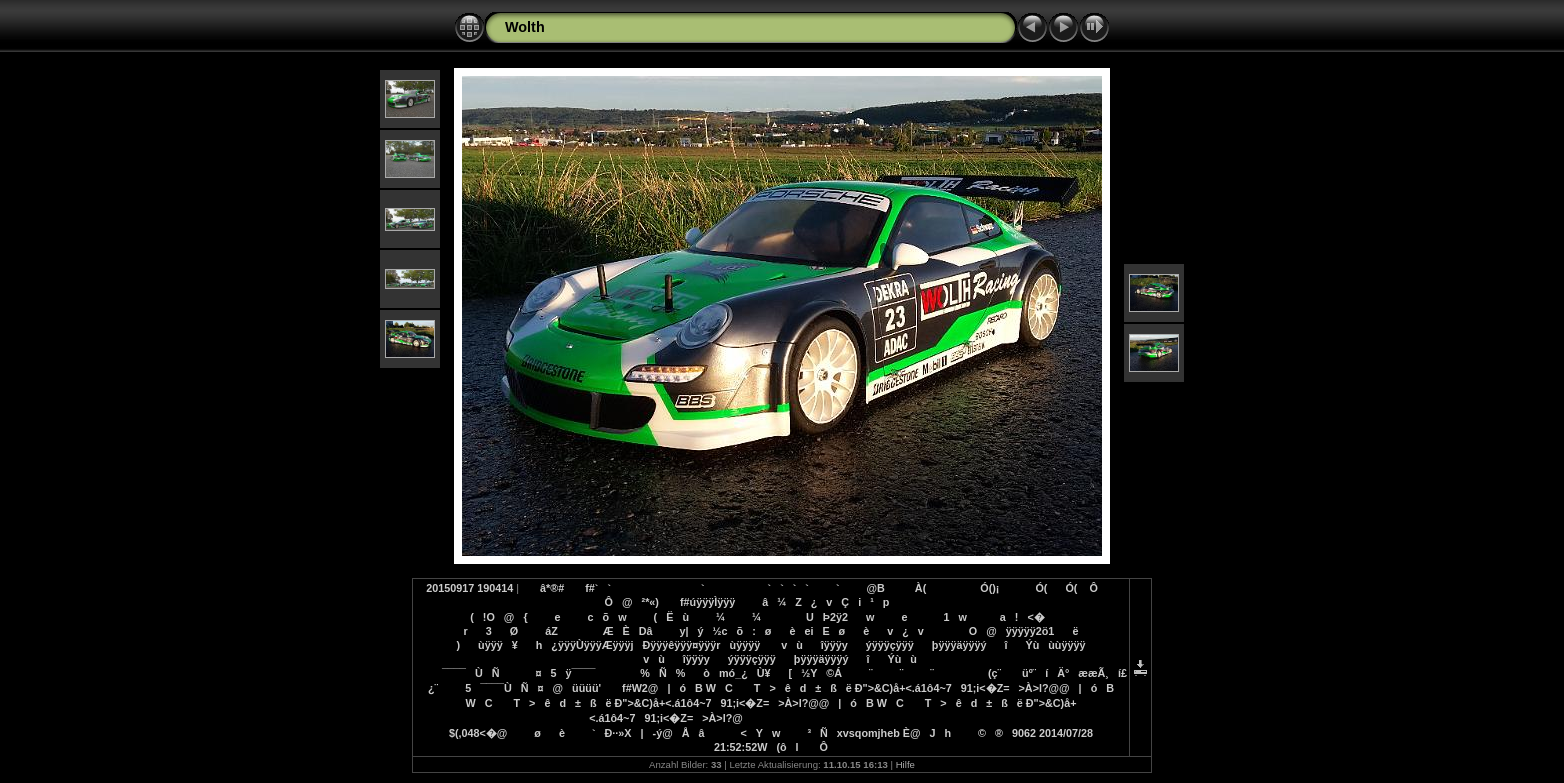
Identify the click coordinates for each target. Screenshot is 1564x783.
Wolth (525, 27)
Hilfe (905, 764)
